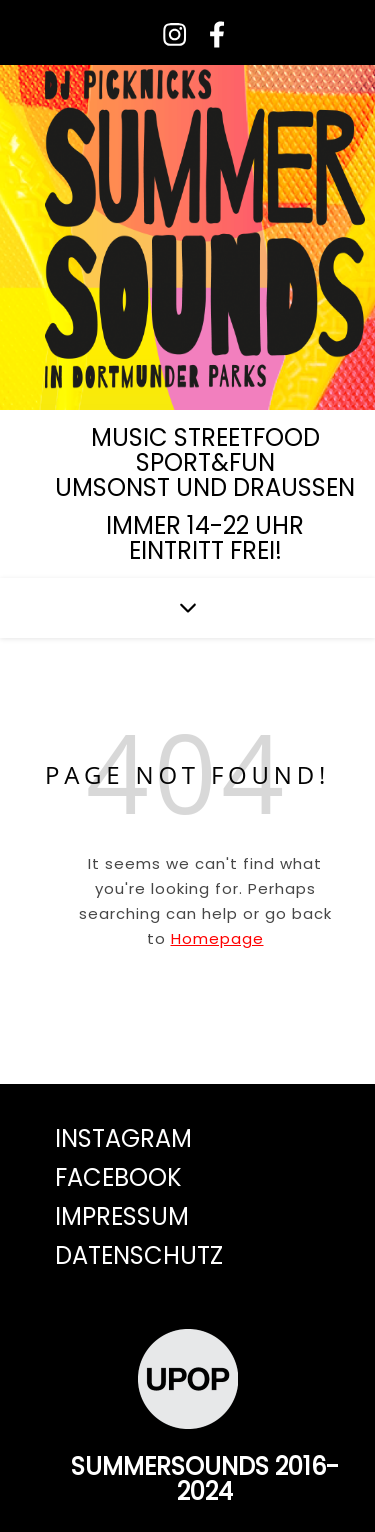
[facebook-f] (209, 34)
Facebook (118, 1177)
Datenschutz (139, 1255)
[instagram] (168, 34)
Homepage (217, 938)
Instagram (123, 1138)
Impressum (122, 1216)
